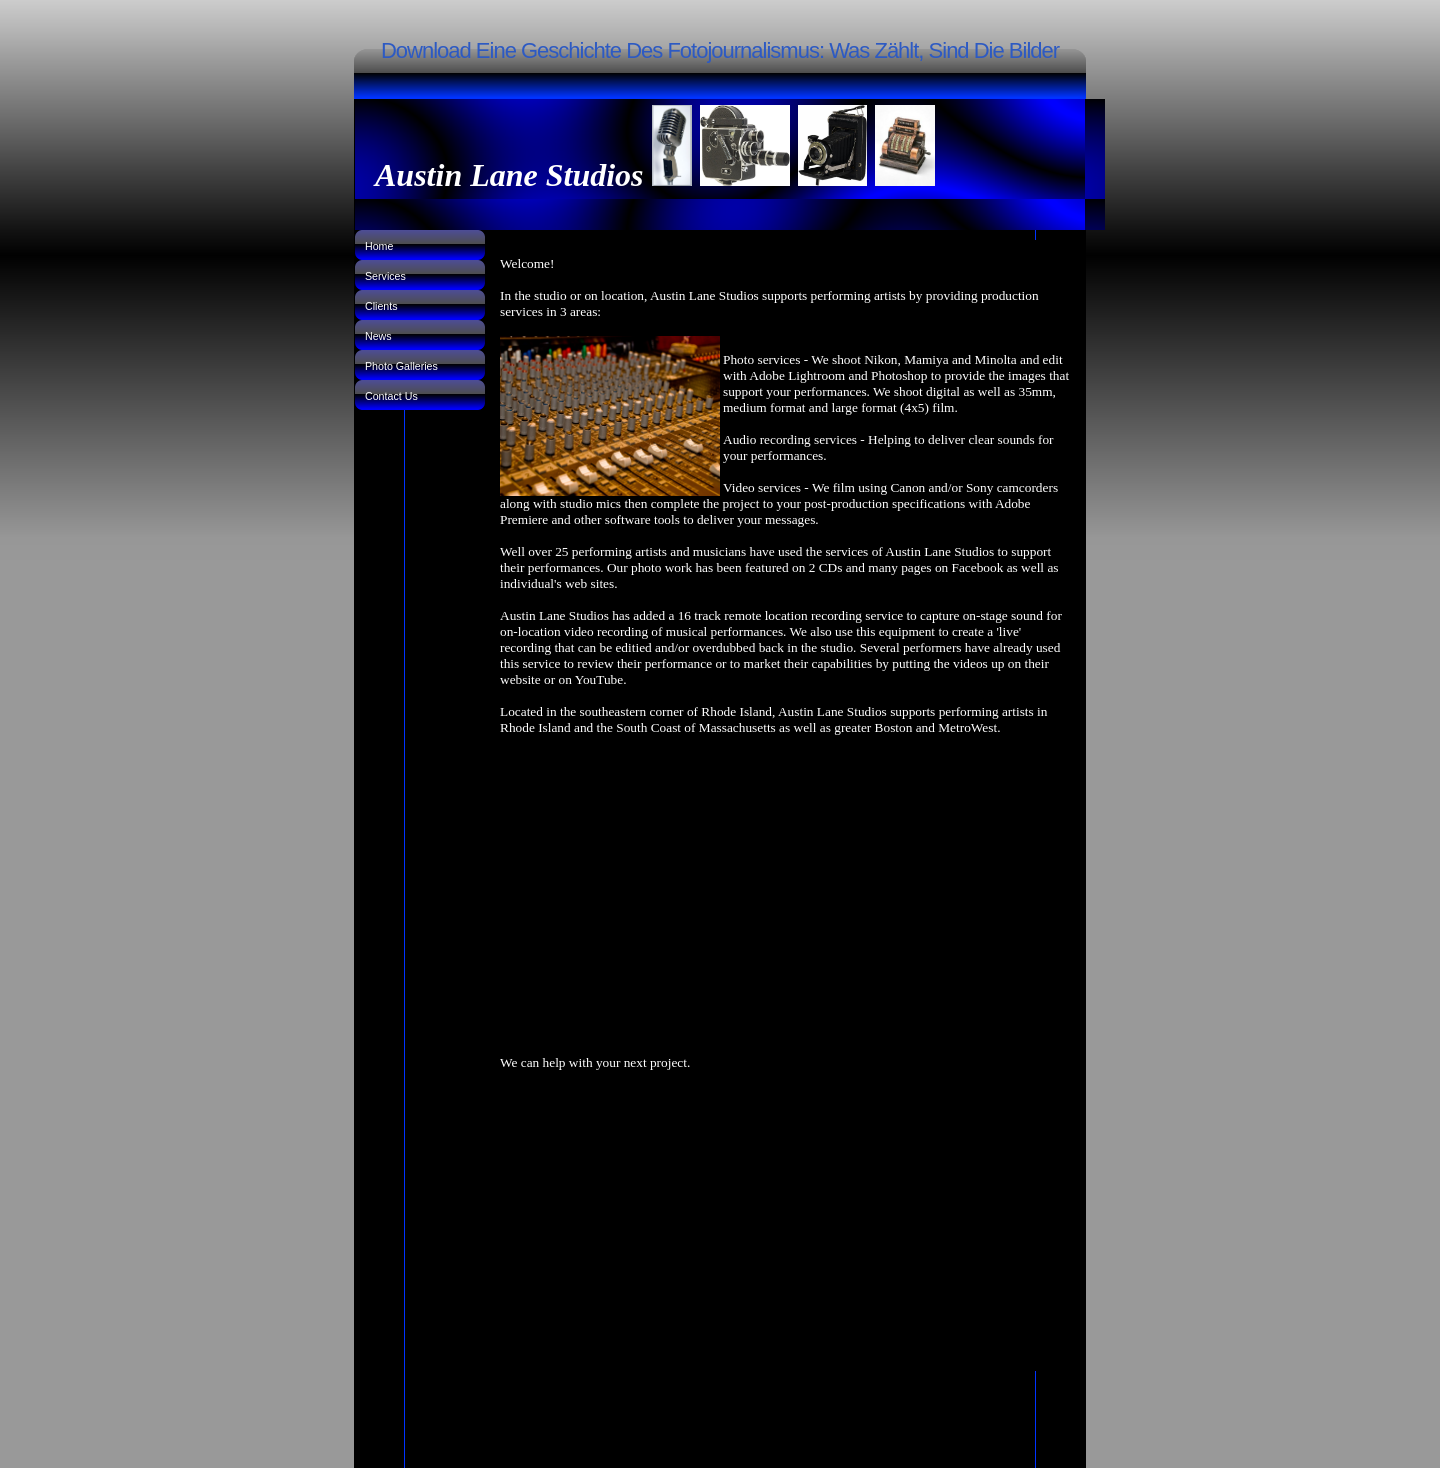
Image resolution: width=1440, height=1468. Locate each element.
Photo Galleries (401, 366)
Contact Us (391, 396)
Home (379, 246)
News (378, 336)
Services (385, 276)
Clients (381, 306)
